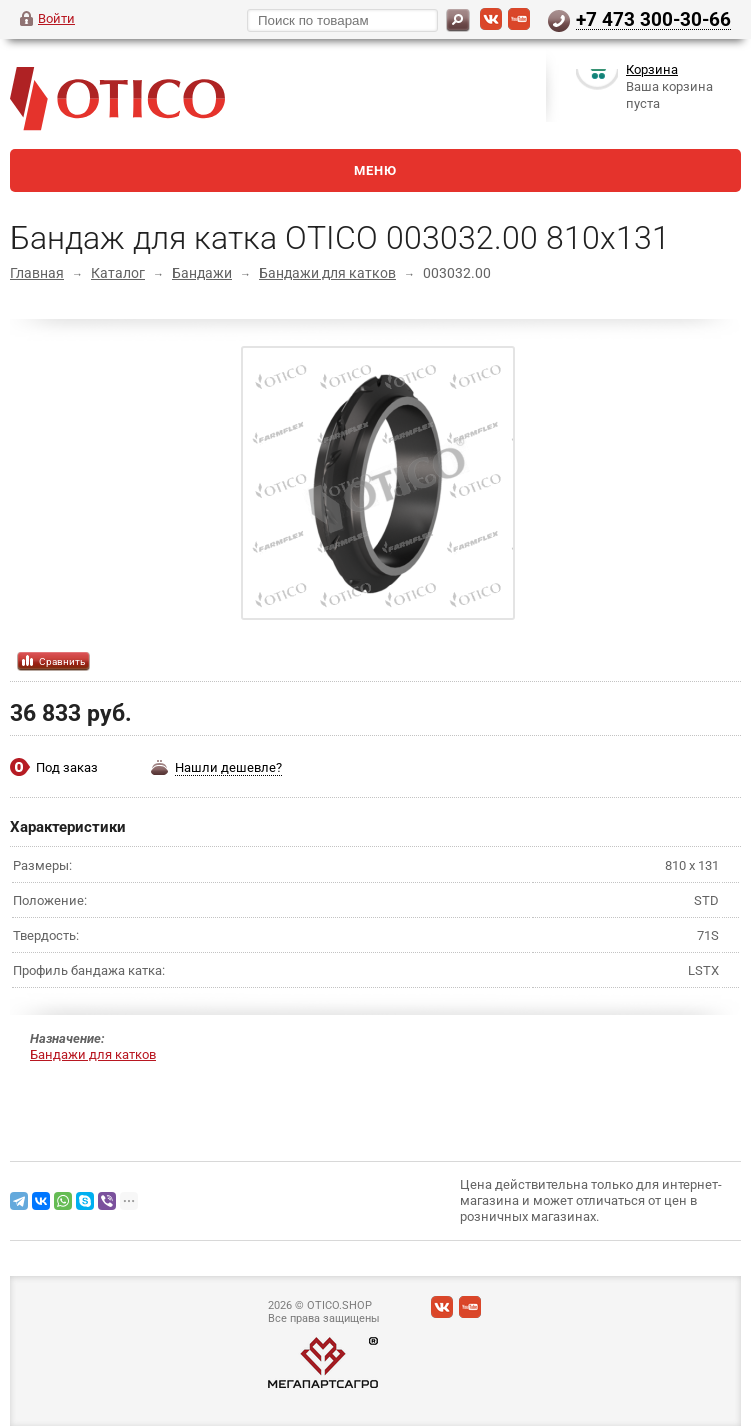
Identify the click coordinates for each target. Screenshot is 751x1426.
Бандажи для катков (327, 273)
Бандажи (202, 273)
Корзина (652, 73)
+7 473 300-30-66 (653, 19)
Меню (375, 170)
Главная (37, 273)
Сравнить (62, 661)
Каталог (118, 273)
